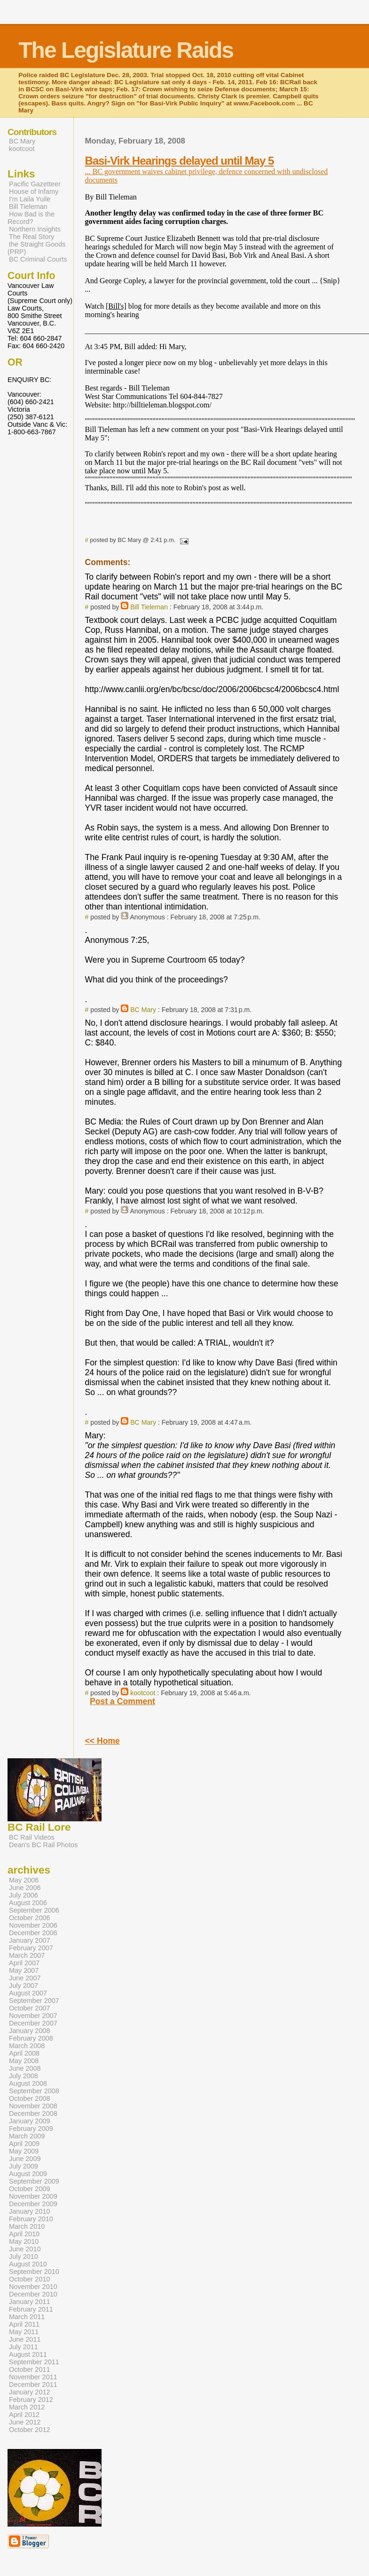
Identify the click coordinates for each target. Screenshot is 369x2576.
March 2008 (27, 2046)
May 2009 (24, 2151)
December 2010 (33, 2294)
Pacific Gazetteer (35, 184)
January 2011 (29, 2301)
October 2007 (29, 2008)
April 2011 (24, 2324)
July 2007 (23, 1985)
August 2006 (28, 1902)
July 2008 (23, 2076)
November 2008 (33, 2106)
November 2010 (33, 2286)
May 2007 (24, 1970)
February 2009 (31, 2128)
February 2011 (31, 2309)
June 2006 (24, 1887)
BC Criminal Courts (38, 259)
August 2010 (28, 2264)
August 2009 (28, 2173)
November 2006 (33, 1925)
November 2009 (33, 2196)
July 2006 (23, 1895)
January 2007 (29, 1940)
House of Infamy (33, 191)
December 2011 (33, 2384)
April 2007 (24, 1963)
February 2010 (31, 2219)
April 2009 (24, 2143)
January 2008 (29, 2030)
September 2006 (34, 1910)
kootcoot (142, 1693)
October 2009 (29, 2189)
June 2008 (24, 2068)
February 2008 (31, 2038)
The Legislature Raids (125, 50)
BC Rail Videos (32, 1837)
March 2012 (27, 2407)
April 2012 (24, 2414)
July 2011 (23, 2347)
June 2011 (24, 2339)
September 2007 (34, 2000)
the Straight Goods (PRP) (36, 247)
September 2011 (34, 2362)
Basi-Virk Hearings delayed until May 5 (179, 160)
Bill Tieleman (149, 607)
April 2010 (24, 2234)
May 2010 (24, 2241)
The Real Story (31, 236)
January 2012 (29, 2392)
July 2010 (23, 2256)
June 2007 (24, 1978)
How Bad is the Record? (31, 217)
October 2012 (29, 2429)
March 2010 (27, 2226)
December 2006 (33, 1933)
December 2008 (33, 2113)
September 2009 (34, 2181)
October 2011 (29, 2369)
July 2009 (23, 2166)
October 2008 (29, 2098)
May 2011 (24, 2332)
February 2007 (31, 1948)
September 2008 (34, 2091)
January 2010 (29, 2211)
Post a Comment (122, 1701)
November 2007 (33, 2015)
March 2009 (27, 2136)
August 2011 (28, 2354)
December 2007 (33, 2023)
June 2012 (24, 2422)
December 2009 (33, 2204)
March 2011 (27, 2317)
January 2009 (29, 2121)
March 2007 (27, 1955)
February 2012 (31, 2399)
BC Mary (143, 1009)
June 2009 (24, 2158)
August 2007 (28, 1993)
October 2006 (29, 1918)
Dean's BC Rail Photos (43, 1845)
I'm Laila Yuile (29, 199)
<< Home (102, 1741)
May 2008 (24, 2061)
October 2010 (29, 2279)
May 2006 (24, 1880)
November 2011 (33, 2377)
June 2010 (24, 2249)
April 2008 (24, 2053)
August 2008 (28, 2083)
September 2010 (34, 2271)
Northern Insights (35, 229)
